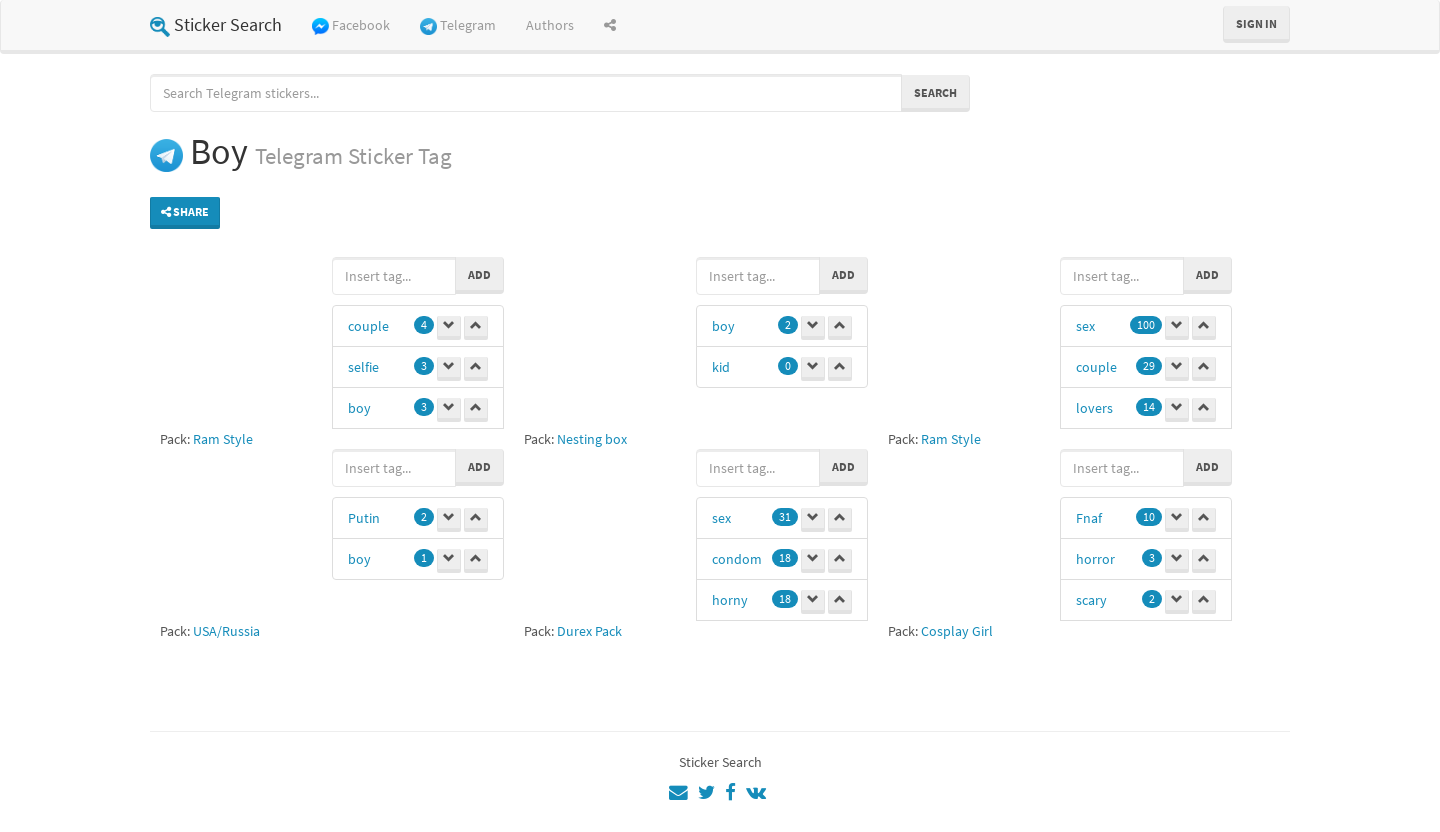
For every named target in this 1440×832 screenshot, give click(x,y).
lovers (1094, 408)
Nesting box (592, 439)
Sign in (1256, 23)
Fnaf (1089, 518)
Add (479, 274)
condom (737, 559)
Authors (550, 25)
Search (935, 92)
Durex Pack (589, 631)
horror (1095, 559)
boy (359, 408)
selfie (363, 367)
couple (368, 326)
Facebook (351, 25)
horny (730, 600)
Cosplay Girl (957, 631)
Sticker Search (216, 24)
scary (1091, 600)
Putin (364, 518)
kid (721, 367)
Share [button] (185, 211)
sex (1085, 326)
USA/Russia (226, 631)
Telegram (458, 25)
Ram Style (223, 439)
